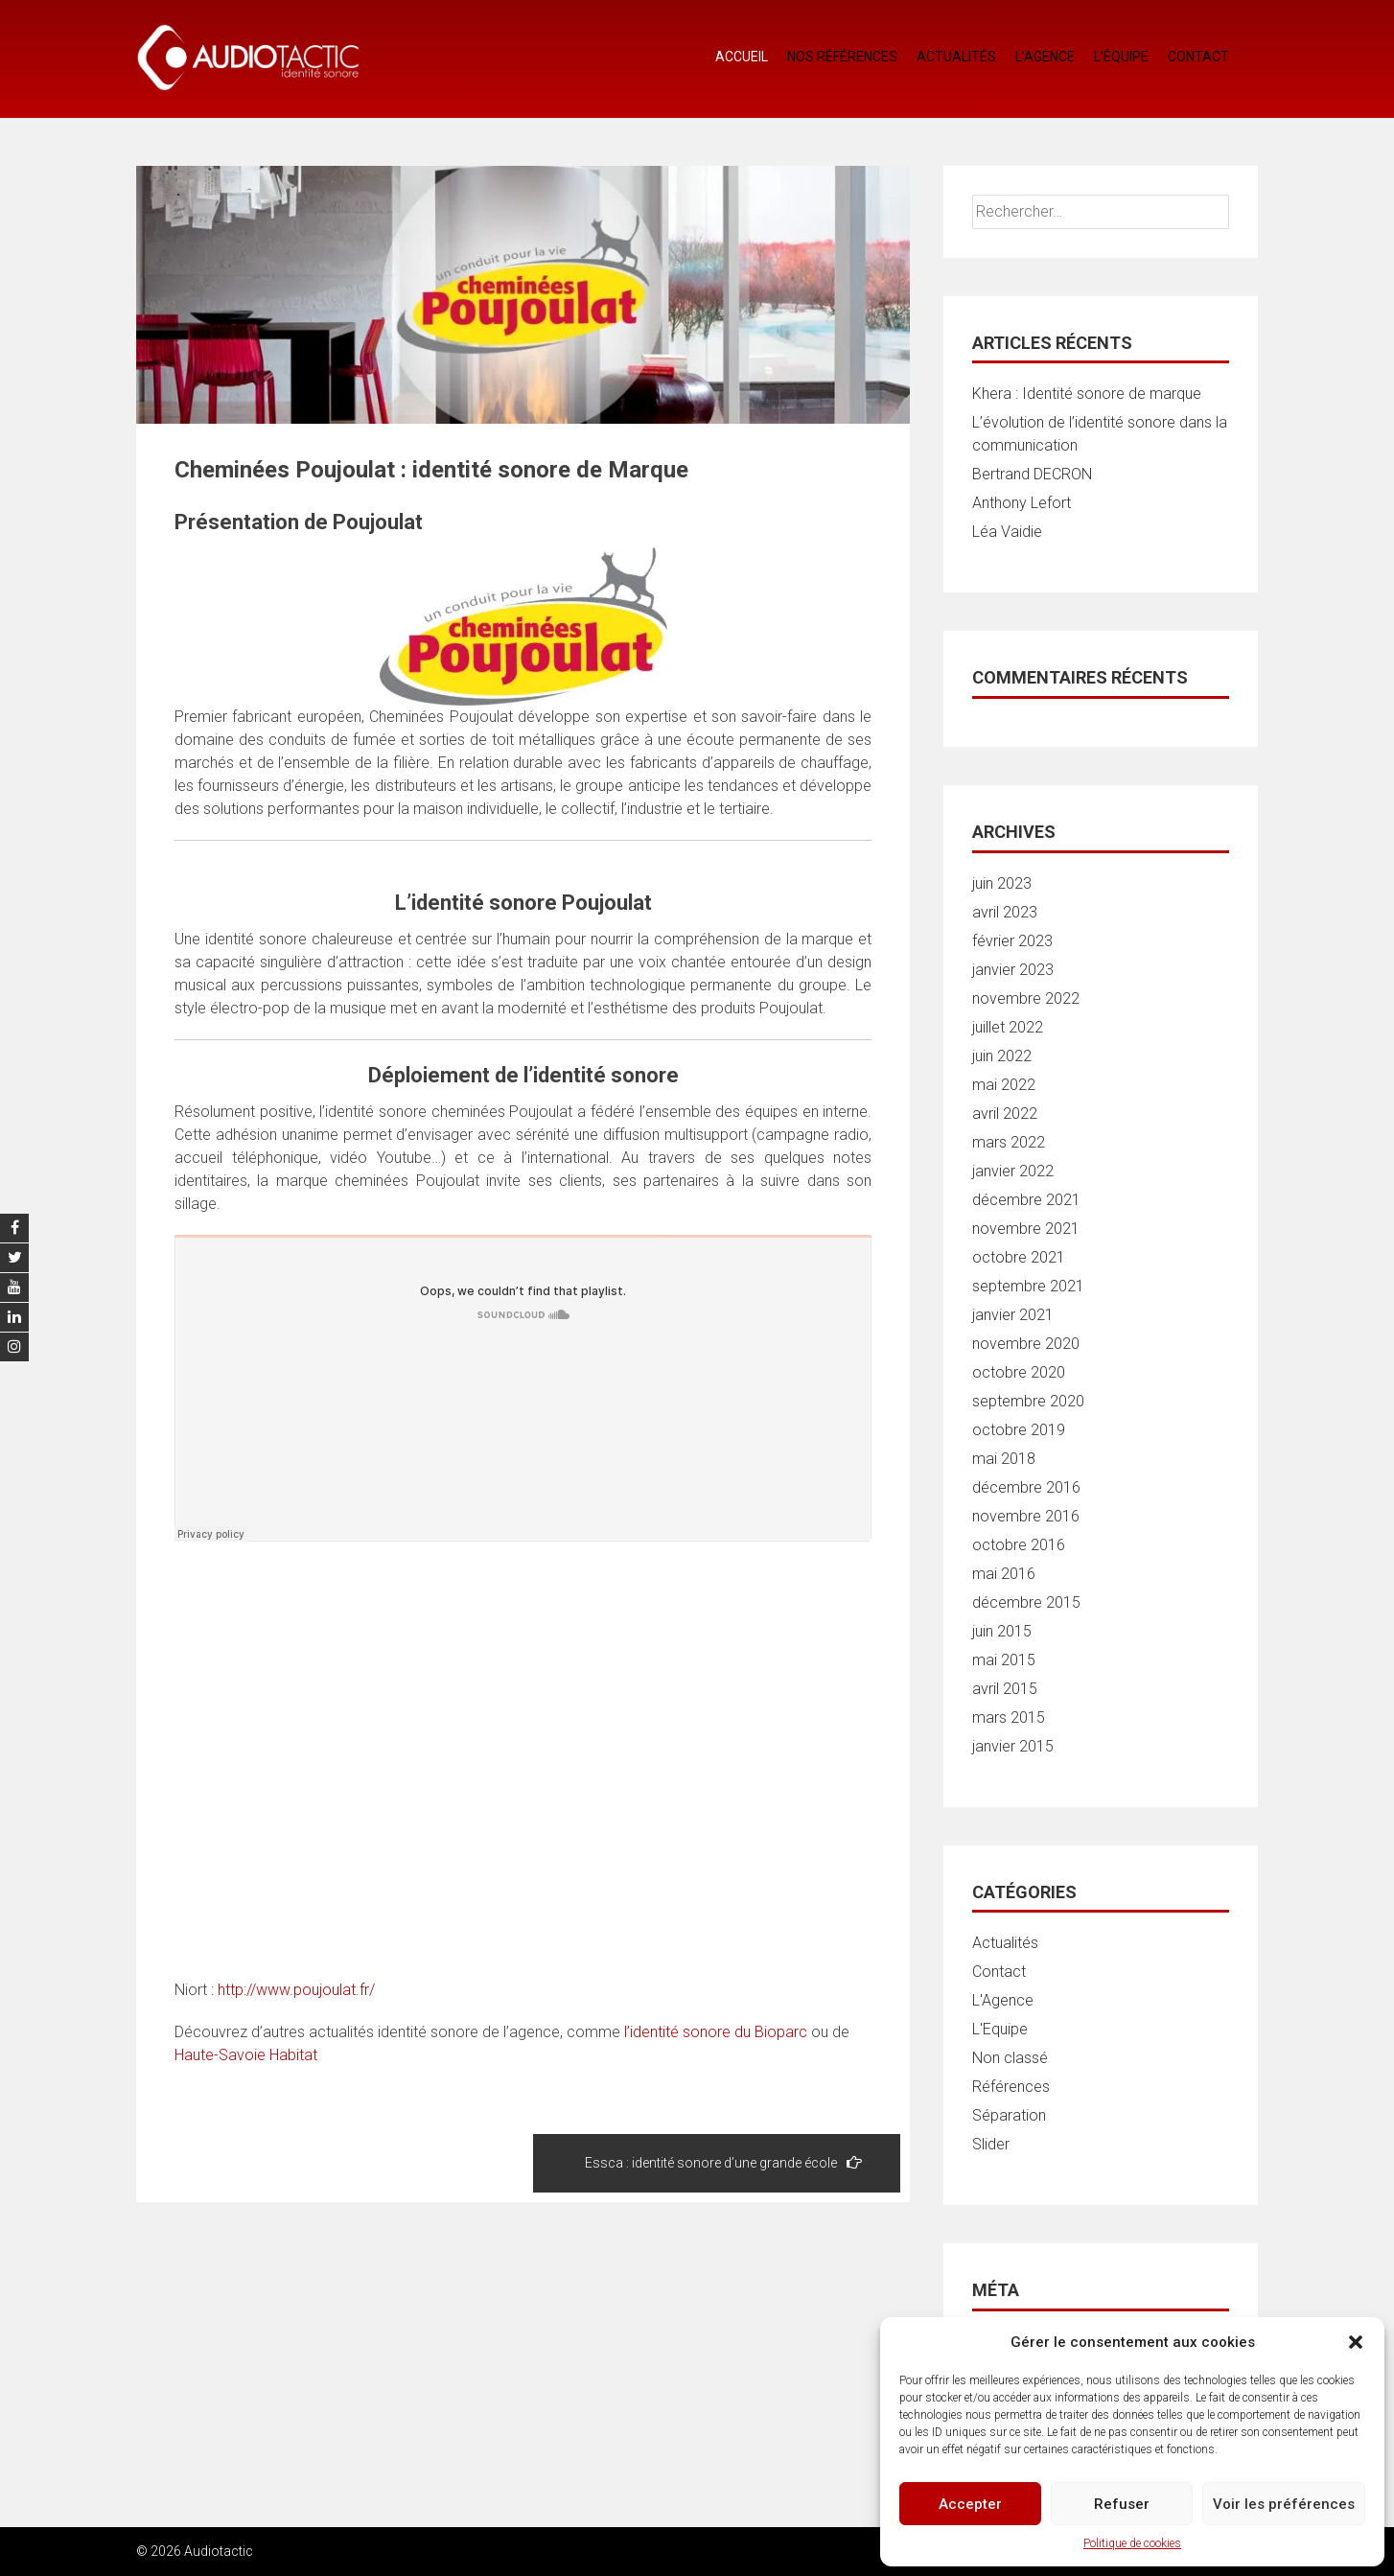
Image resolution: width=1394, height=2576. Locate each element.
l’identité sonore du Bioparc (717, 2032)
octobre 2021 (1018, 1257)
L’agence (1045, 56)
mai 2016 (1003, 1574)
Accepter (970, 2504)
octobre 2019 (1018, 1430)
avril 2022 (1004, 1113)
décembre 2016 (1026, 1487)
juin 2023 (1002, 883)
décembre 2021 (1026, 1200)
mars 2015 (1008, 1717)
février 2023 (1012, 941)
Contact (1198, 56)
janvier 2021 (1013, 1315)
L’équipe (1121, 56)
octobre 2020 (1018, 1372)
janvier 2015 (1013, 1746)
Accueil (741, 56)
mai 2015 (1003, 1660)
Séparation (1009, 2115)
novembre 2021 (1026, 1228)
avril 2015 (1004, 1689)
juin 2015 (1002, 1631)
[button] (1355, 2342)
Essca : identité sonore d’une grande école (723, 2162)
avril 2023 (1004, 912)
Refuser (1122, 2504)
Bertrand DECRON (1032, 474)
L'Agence (1003, 2000)
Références (1011, 2086)
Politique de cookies (1132, 2543)
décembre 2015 (1026, 1602)
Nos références (842, 56)
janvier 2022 (1013, 1171)
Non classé (1010, 2058)
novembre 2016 (1026, 1516)
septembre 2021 (1028, 1286)
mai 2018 (1003, 1459)
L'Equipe (1000, 2029)
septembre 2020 (1028, 1401)
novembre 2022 (1026, 998)
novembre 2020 (1026, 1343)
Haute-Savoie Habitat (245, 2055)
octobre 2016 (1018, 1545)
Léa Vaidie (1007, 531)
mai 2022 (1003, 1085)
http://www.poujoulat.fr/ (296, 1990)
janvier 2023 (1013, 970)
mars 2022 (1008, 1142)
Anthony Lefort (1021, 503)
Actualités (956, 56)
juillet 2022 (1007, 1027)
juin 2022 (1002, 1056)
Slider (991, 2144)
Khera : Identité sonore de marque (1086, 393)
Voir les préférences (1284, 2504)
